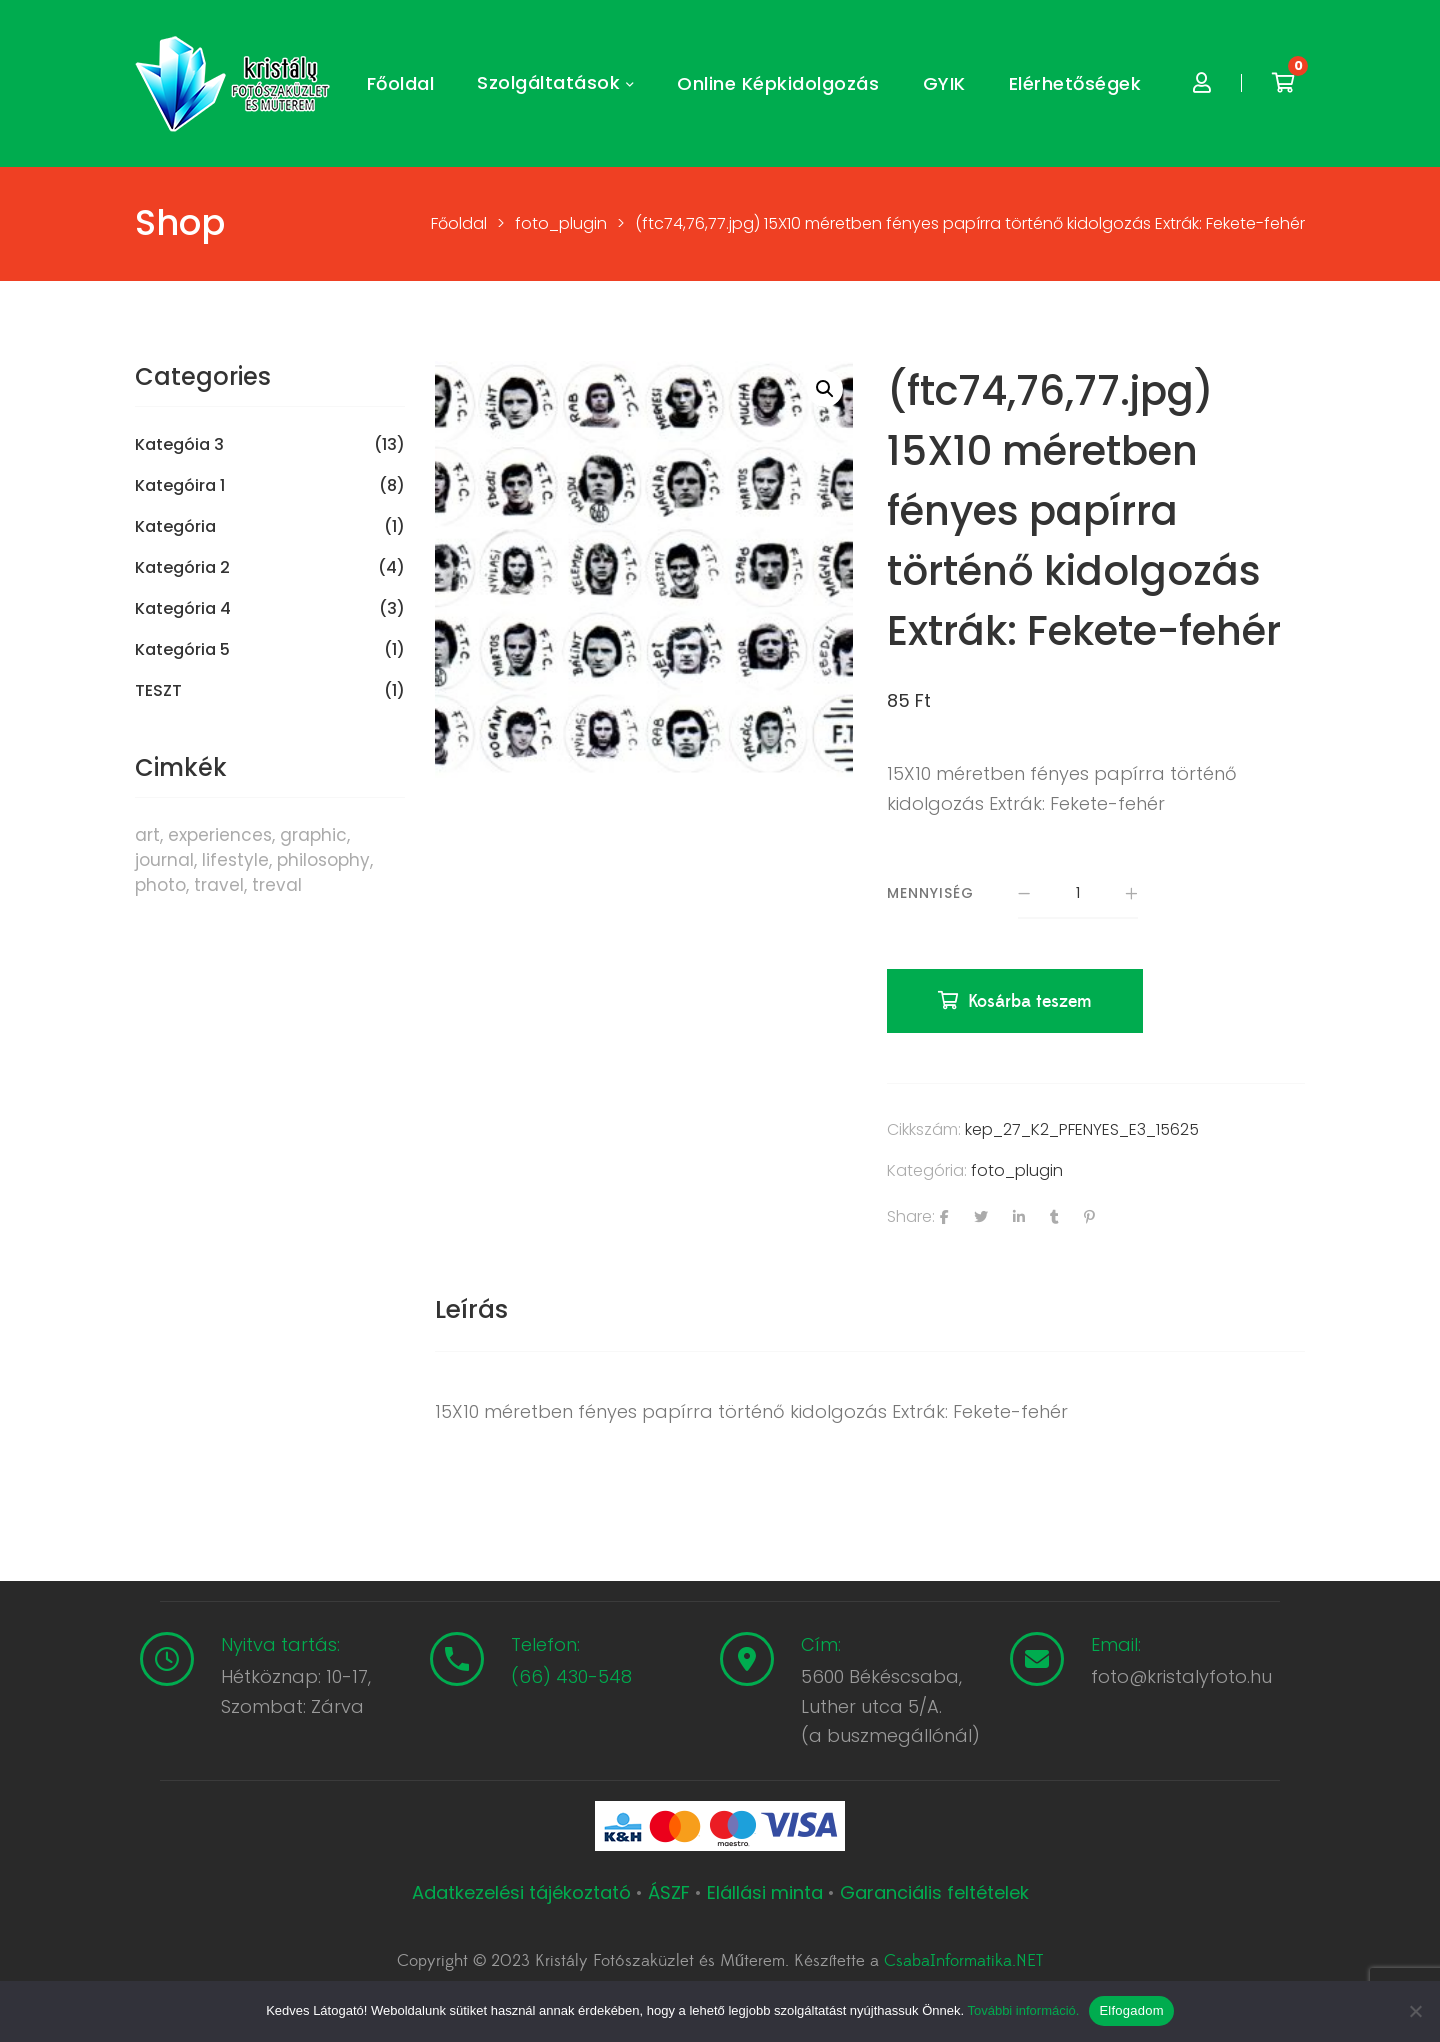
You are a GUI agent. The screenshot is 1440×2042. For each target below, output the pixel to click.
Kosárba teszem (1030, 1001)
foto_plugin (1017, 1170)
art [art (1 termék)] (147, 835)
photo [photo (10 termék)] (160, 885)
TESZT (158, 691)
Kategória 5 (182, 650)
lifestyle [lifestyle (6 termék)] (235, 860)
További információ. (1023, 2010)
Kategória (175, 527)
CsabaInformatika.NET (963, 1961)
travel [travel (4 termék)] (219, 885)
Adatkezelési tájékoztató (524, 1892)
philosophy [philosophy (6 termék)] (323, 860)
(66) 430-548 (571, 1676)
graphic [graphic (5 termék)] (313, 835)
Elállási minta (765, 1892)
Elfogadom (1131, 2010)
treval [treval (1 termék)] (277, 885)
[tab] (471, 1310)
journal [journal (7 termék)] (164, 860)
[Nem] (1415, 2011)
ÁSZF (669, 1892)
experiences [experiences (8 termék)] (220, 835)
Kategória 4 (183, 609)
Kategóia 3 (179, 445)
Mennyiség (930, 893)
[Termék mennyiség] (1078, 894)
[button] (825, 389)
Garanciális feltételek (934, 1892)
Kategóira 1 (180, 486)
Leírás (471, 1309)
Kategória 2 (182, 568)
